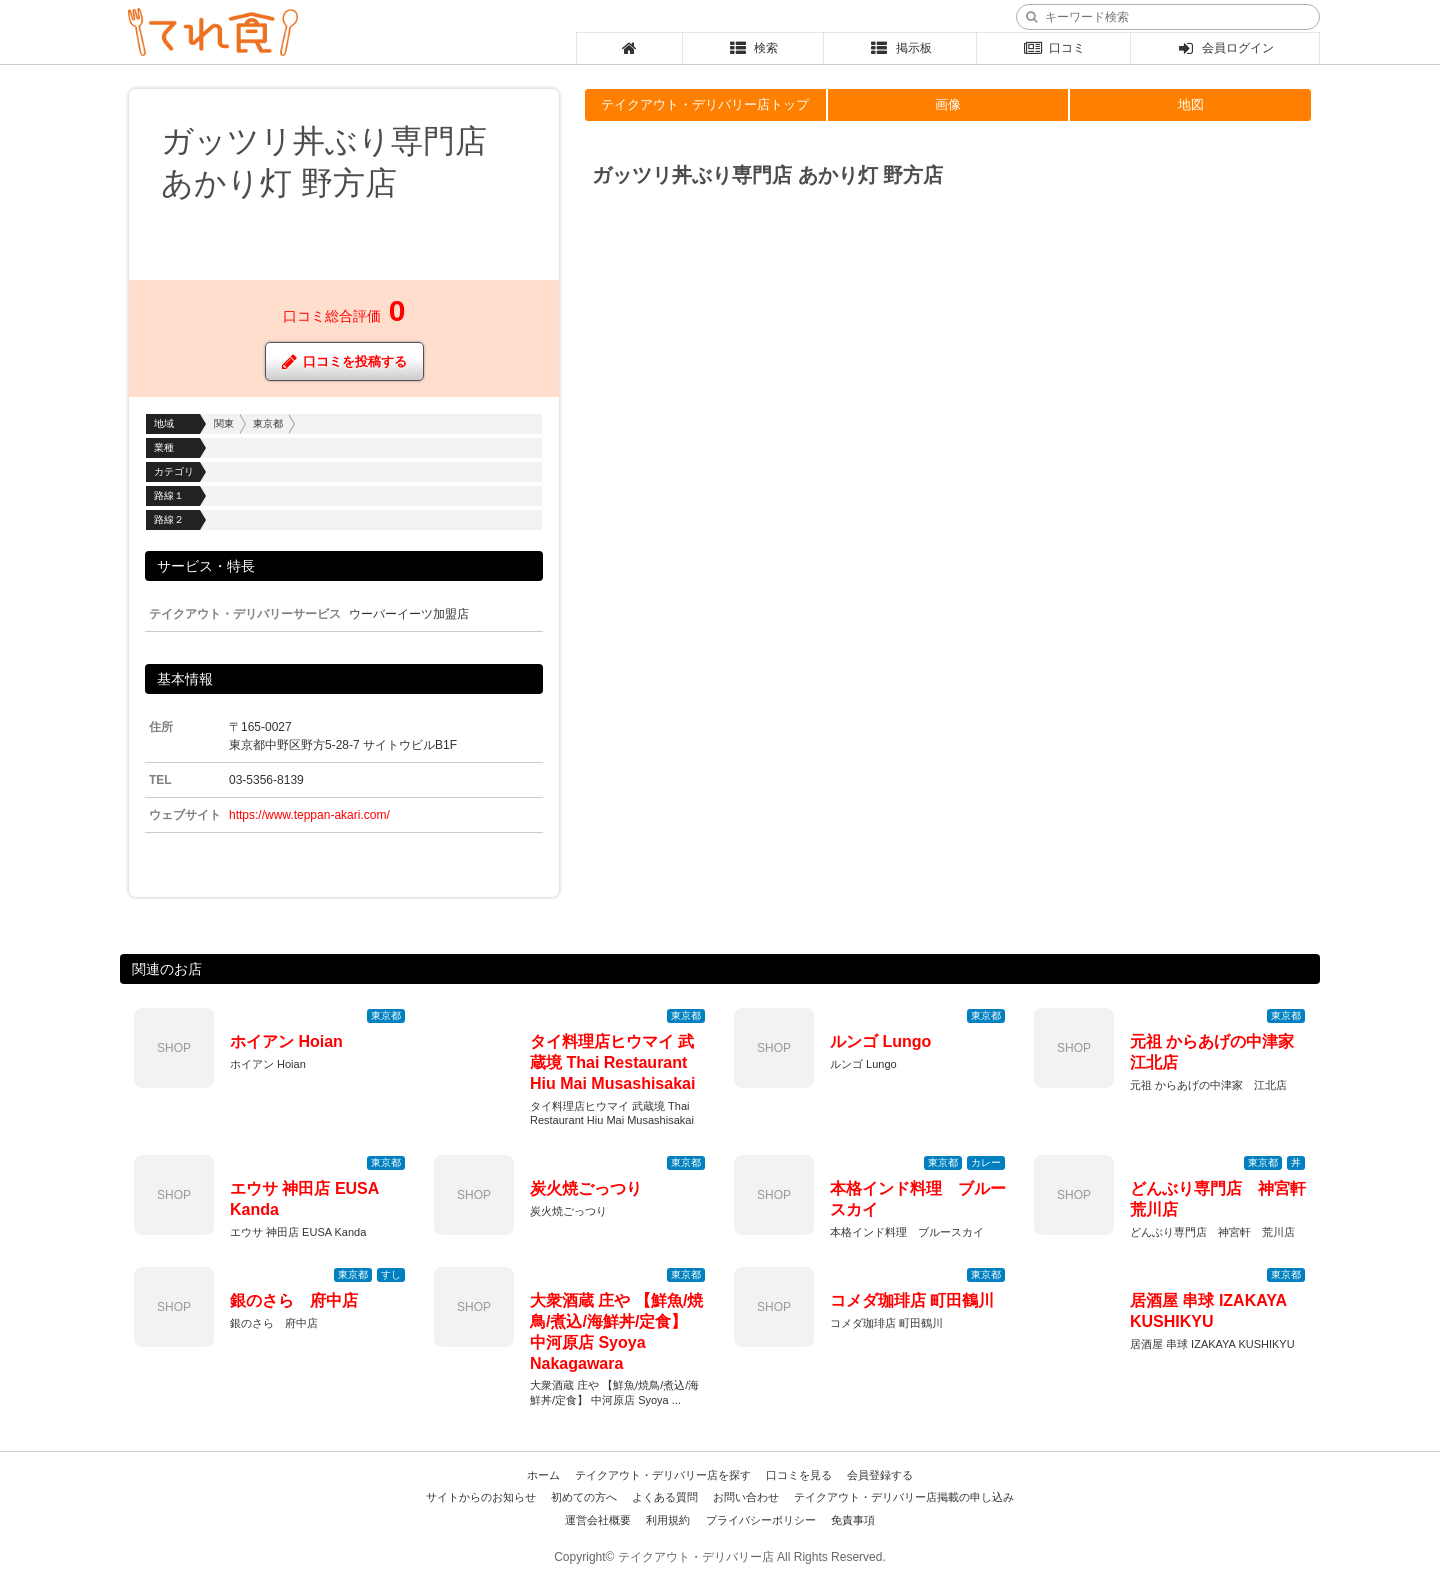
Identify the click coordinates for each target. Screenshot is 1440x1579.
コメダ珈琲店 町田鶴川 (912, 1300)
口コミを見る (799, 1475)
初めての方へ (584, 1497)
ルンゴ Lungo (880, 1041)
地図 (1191, 104)
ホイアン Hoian (286, 1041)
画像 (948, 104)
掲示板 (900, 48)
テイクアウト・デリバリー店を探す (663, 1475)
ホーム (543, 1475)
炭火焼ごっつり (586, 1188)
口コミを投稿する (344, 361)
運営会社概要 (598, 1520)
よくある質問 (665, 1497)
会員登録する (880, 1475)
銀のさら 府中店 (294, 1300)
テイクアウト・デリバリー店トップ (705, 104)
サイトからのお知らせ (481, 1497)
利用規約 (668, 1520)
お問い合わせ (746, 1497)
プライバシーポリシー (761, 1520)
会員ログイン (1225, 48)
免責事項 (853, 1520)
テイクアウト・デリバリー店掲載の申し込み (904, 1497)
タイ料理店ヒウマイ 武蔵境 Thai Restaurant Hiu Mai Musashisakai (612, 1062)
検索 (753, 48)
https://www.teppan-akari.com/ (309, 815)
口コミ (1053, 48)
